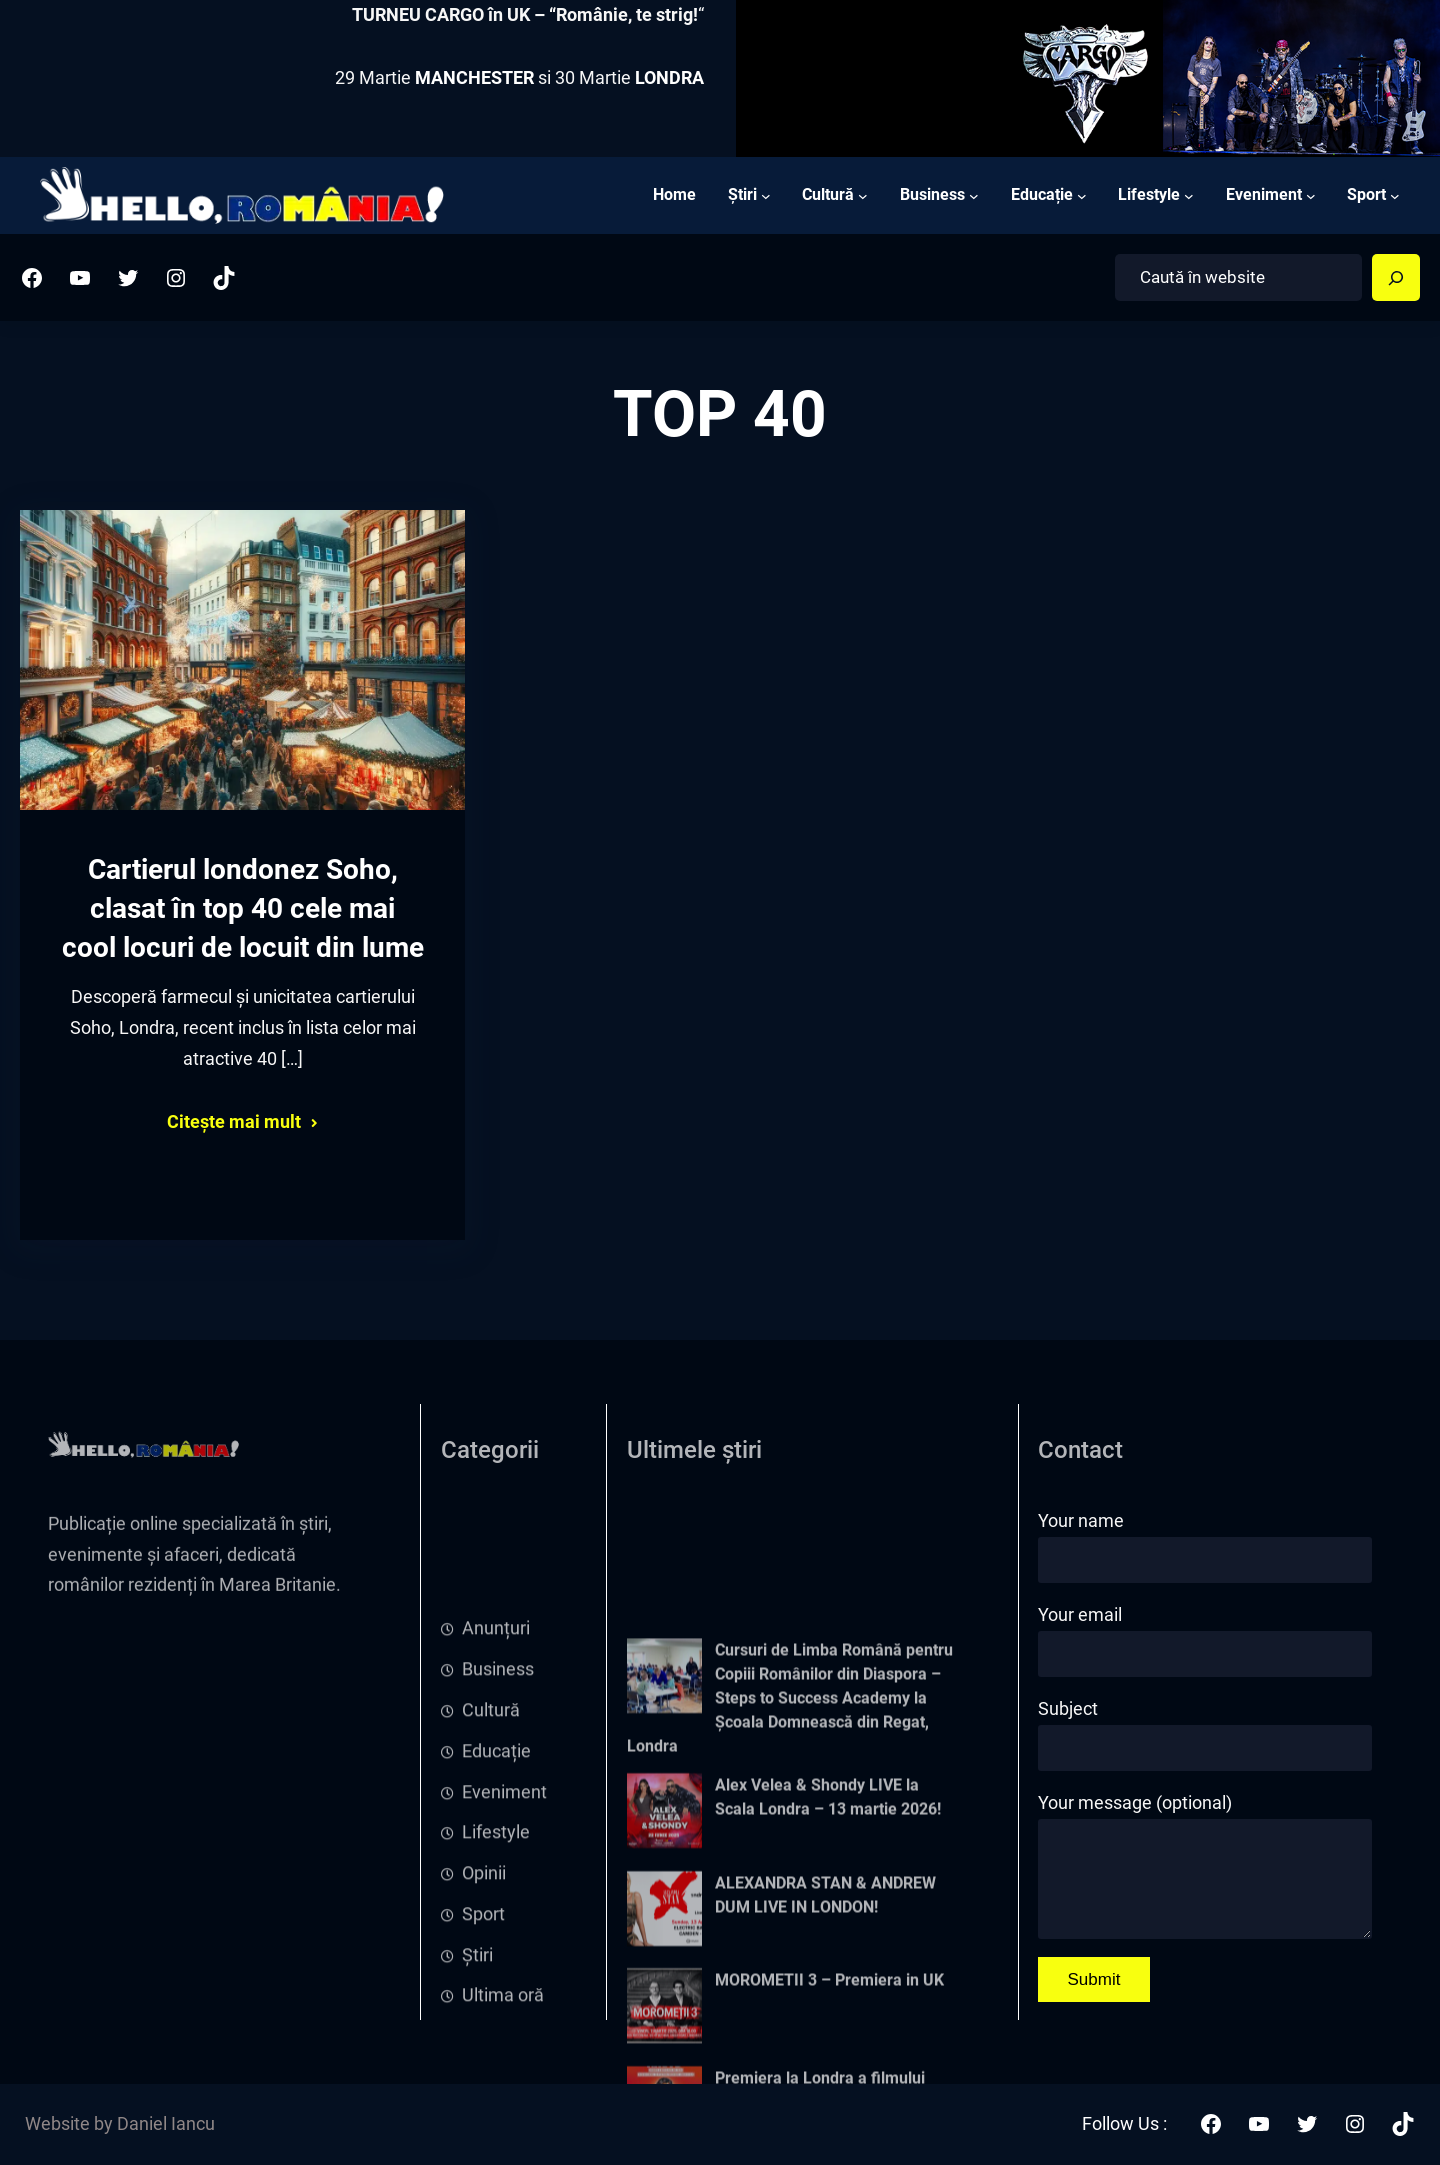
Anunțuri (496, 1750)
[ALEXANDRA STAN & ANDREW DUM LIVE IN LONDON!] (664, 2063)
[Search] (1396, 278)
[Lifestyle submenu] (1189, 195)
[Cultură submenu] (863, 195)
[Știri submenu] (766, 195)
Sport (483, 2035)
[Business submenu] (974, 195)
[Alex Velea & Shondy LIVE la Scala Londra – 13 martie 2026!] (664, 1966)
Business (498, 1790)
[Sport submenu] (1395, 195)
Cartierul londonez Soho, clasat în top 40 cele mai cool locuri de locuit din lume (243, 913)
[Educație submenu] (1082, 195)
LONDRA (669, 78)
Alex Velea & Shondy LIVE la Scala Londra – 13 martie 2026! (828, 1948)
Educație (496, 1872)
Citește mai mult (234, 1127)
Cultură (491, 1831)
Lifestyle (496, 1954)
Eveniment (504, 1913)
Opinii (484, 1994)
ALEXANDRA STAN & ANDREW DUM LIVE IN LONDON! (825, 2045)
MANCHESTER (474, 78)
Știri (477, 2076)
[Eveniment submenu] (1311, 195)
